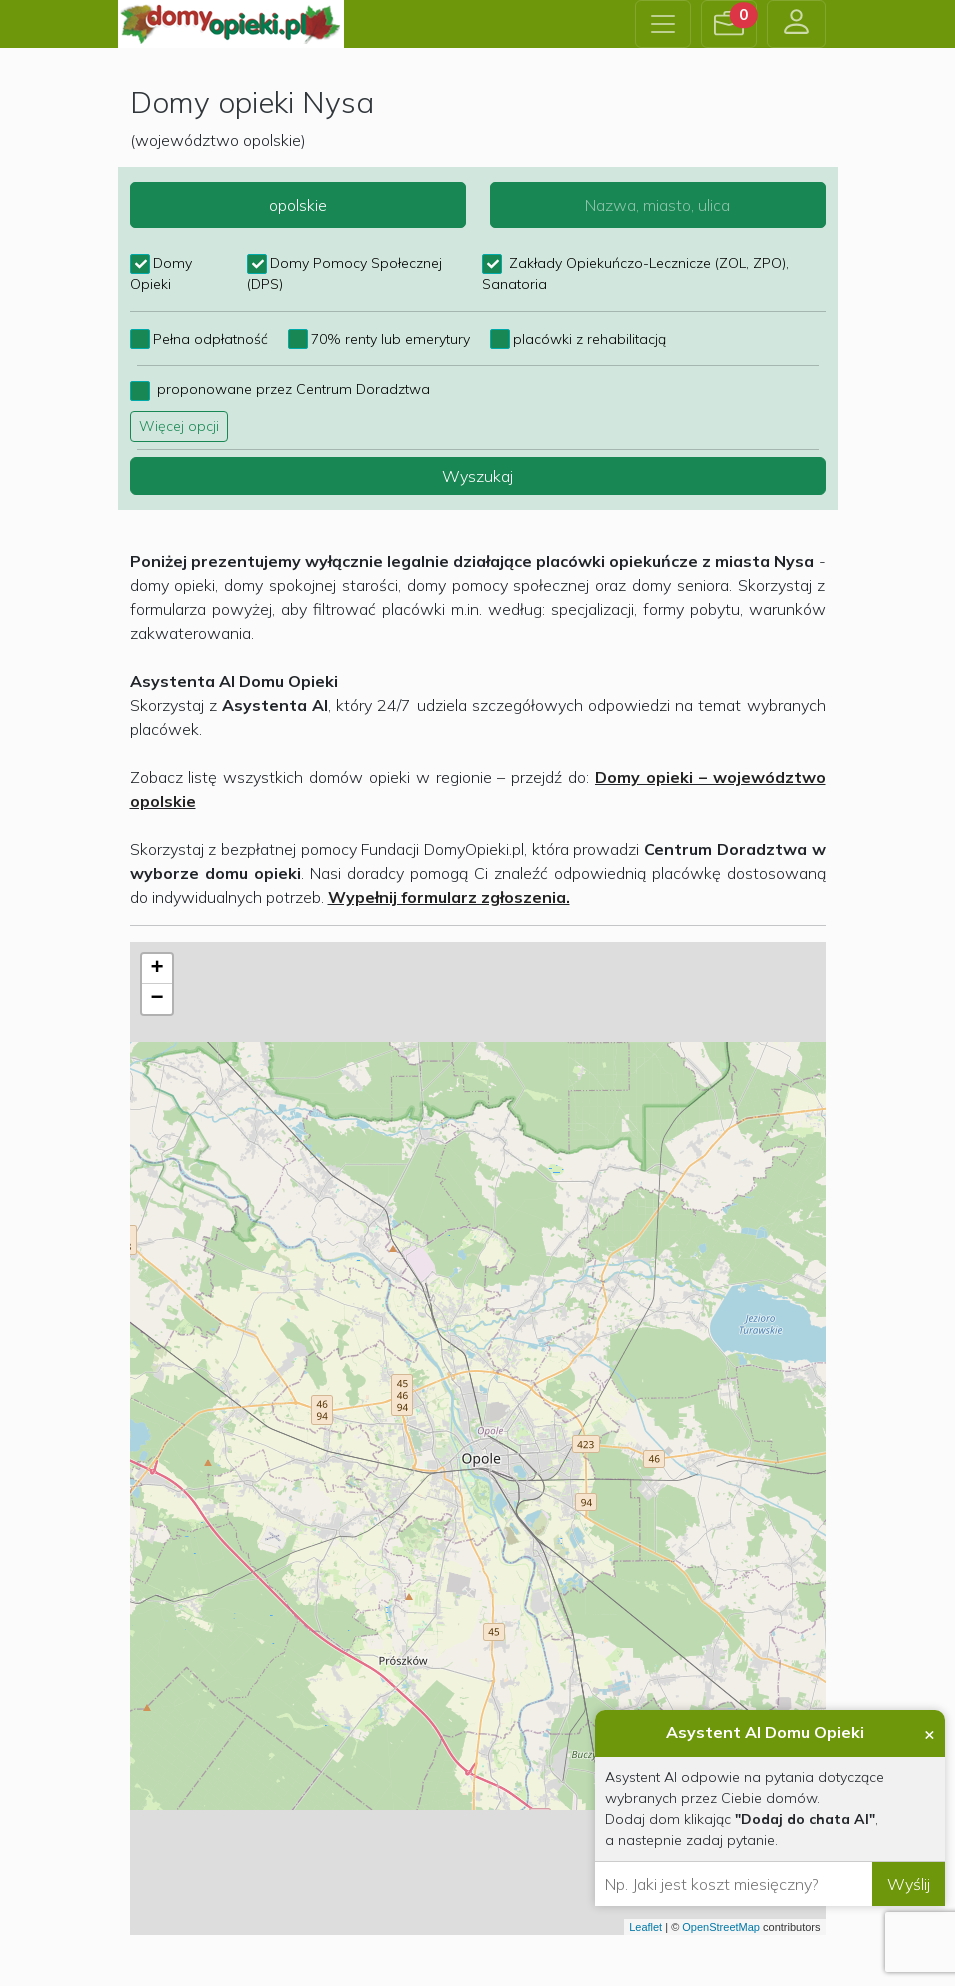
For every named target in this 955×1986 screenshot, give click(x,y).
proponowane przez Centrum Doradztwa (291, 389)
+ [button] (156, 969)
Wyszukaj (477, 476)
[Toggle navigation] (663, 24)
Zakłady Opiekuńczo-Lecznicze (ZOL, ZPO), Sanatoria (635, 264)
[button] (729, 24)
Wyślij (908, 1884)
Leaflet (645, 1927)
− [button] (156, 999)
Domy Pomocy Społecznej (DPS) (344, 264)
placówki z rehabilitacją (589, 339)
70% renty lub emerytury (390, 339)
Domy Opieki (161, 264)
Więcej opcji (179, 426)
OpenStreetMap (721, 1927)
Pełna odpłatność (210, 339)
